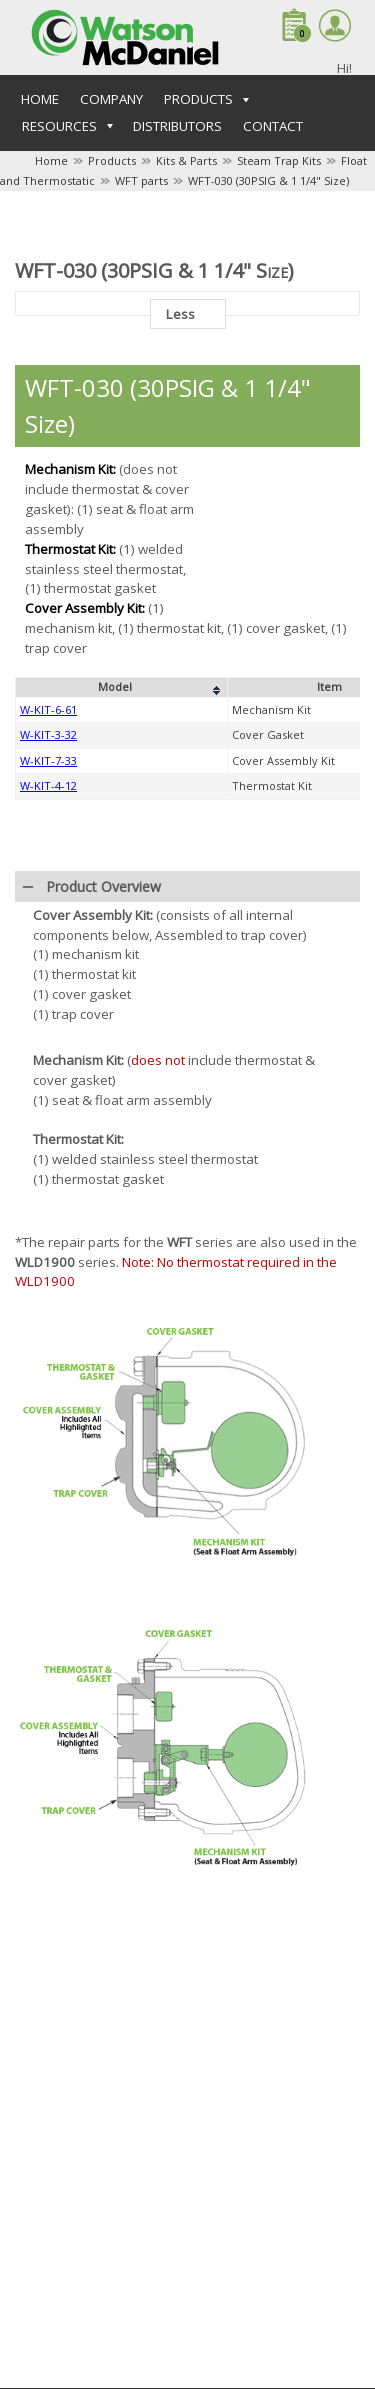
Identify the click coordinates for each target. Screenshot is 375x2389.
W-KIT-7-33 (48, 760)
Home (40, 99)
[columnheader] (122, 688)
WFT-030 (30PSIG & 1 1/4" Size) (268, 180)
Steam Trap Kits (279, 160)
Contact (273, 126)
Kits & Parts (186, 160)
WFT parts (141, 180)
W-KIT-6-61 (48, 709)
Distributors (177, 126)
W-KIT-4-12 (48, 785)
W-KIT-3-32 (48, 734)
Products (112, 160)
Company (111, 99)
